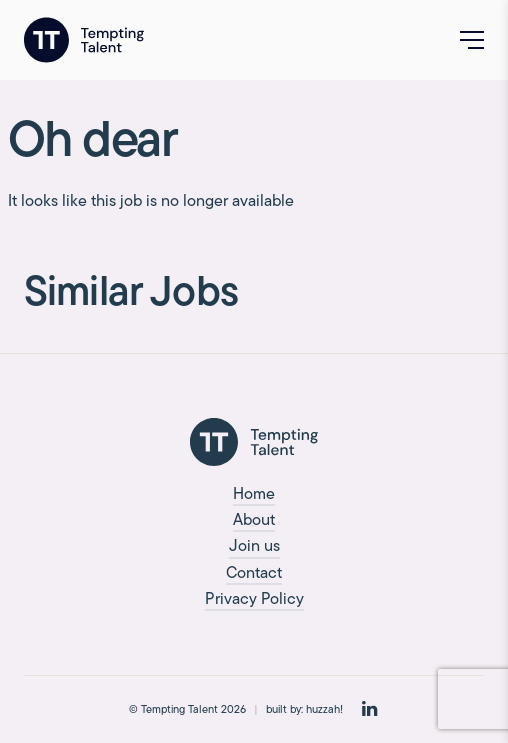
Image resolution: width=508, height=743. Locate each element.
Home (254, 493)
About (254, 519)
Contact (254, 572)
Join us (254, 545)
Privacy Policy (254, 598)
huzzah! (324, 709)
